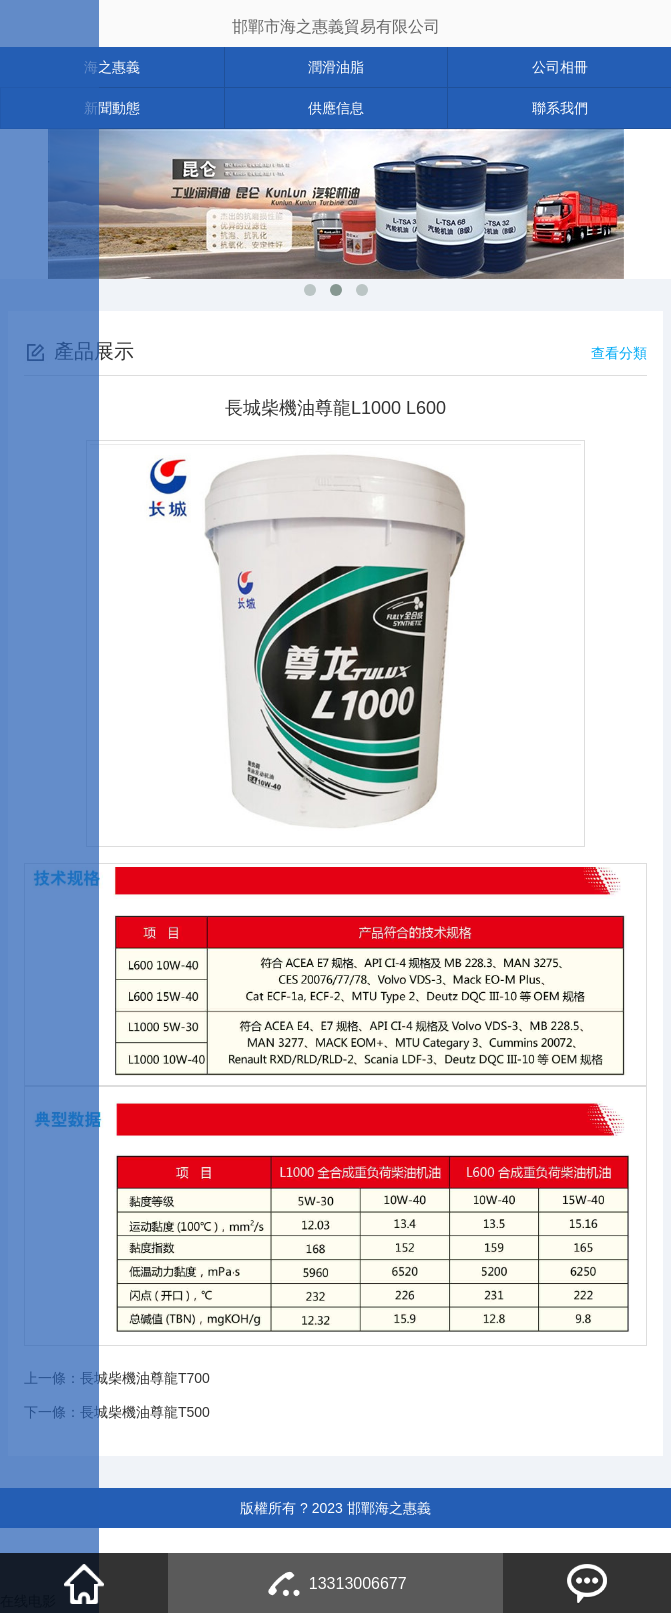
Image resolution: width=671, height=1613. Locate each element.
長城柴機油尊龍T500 (145, 1412)
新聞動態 (112, 108)
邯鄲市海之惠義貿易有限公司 (336, 26)
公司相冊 (560, 67)
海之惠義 (112, 67)
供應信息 (336, 108)
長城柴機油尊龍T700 (145, 1378)
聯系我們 (560, 108)
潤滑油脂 (336, 67)
